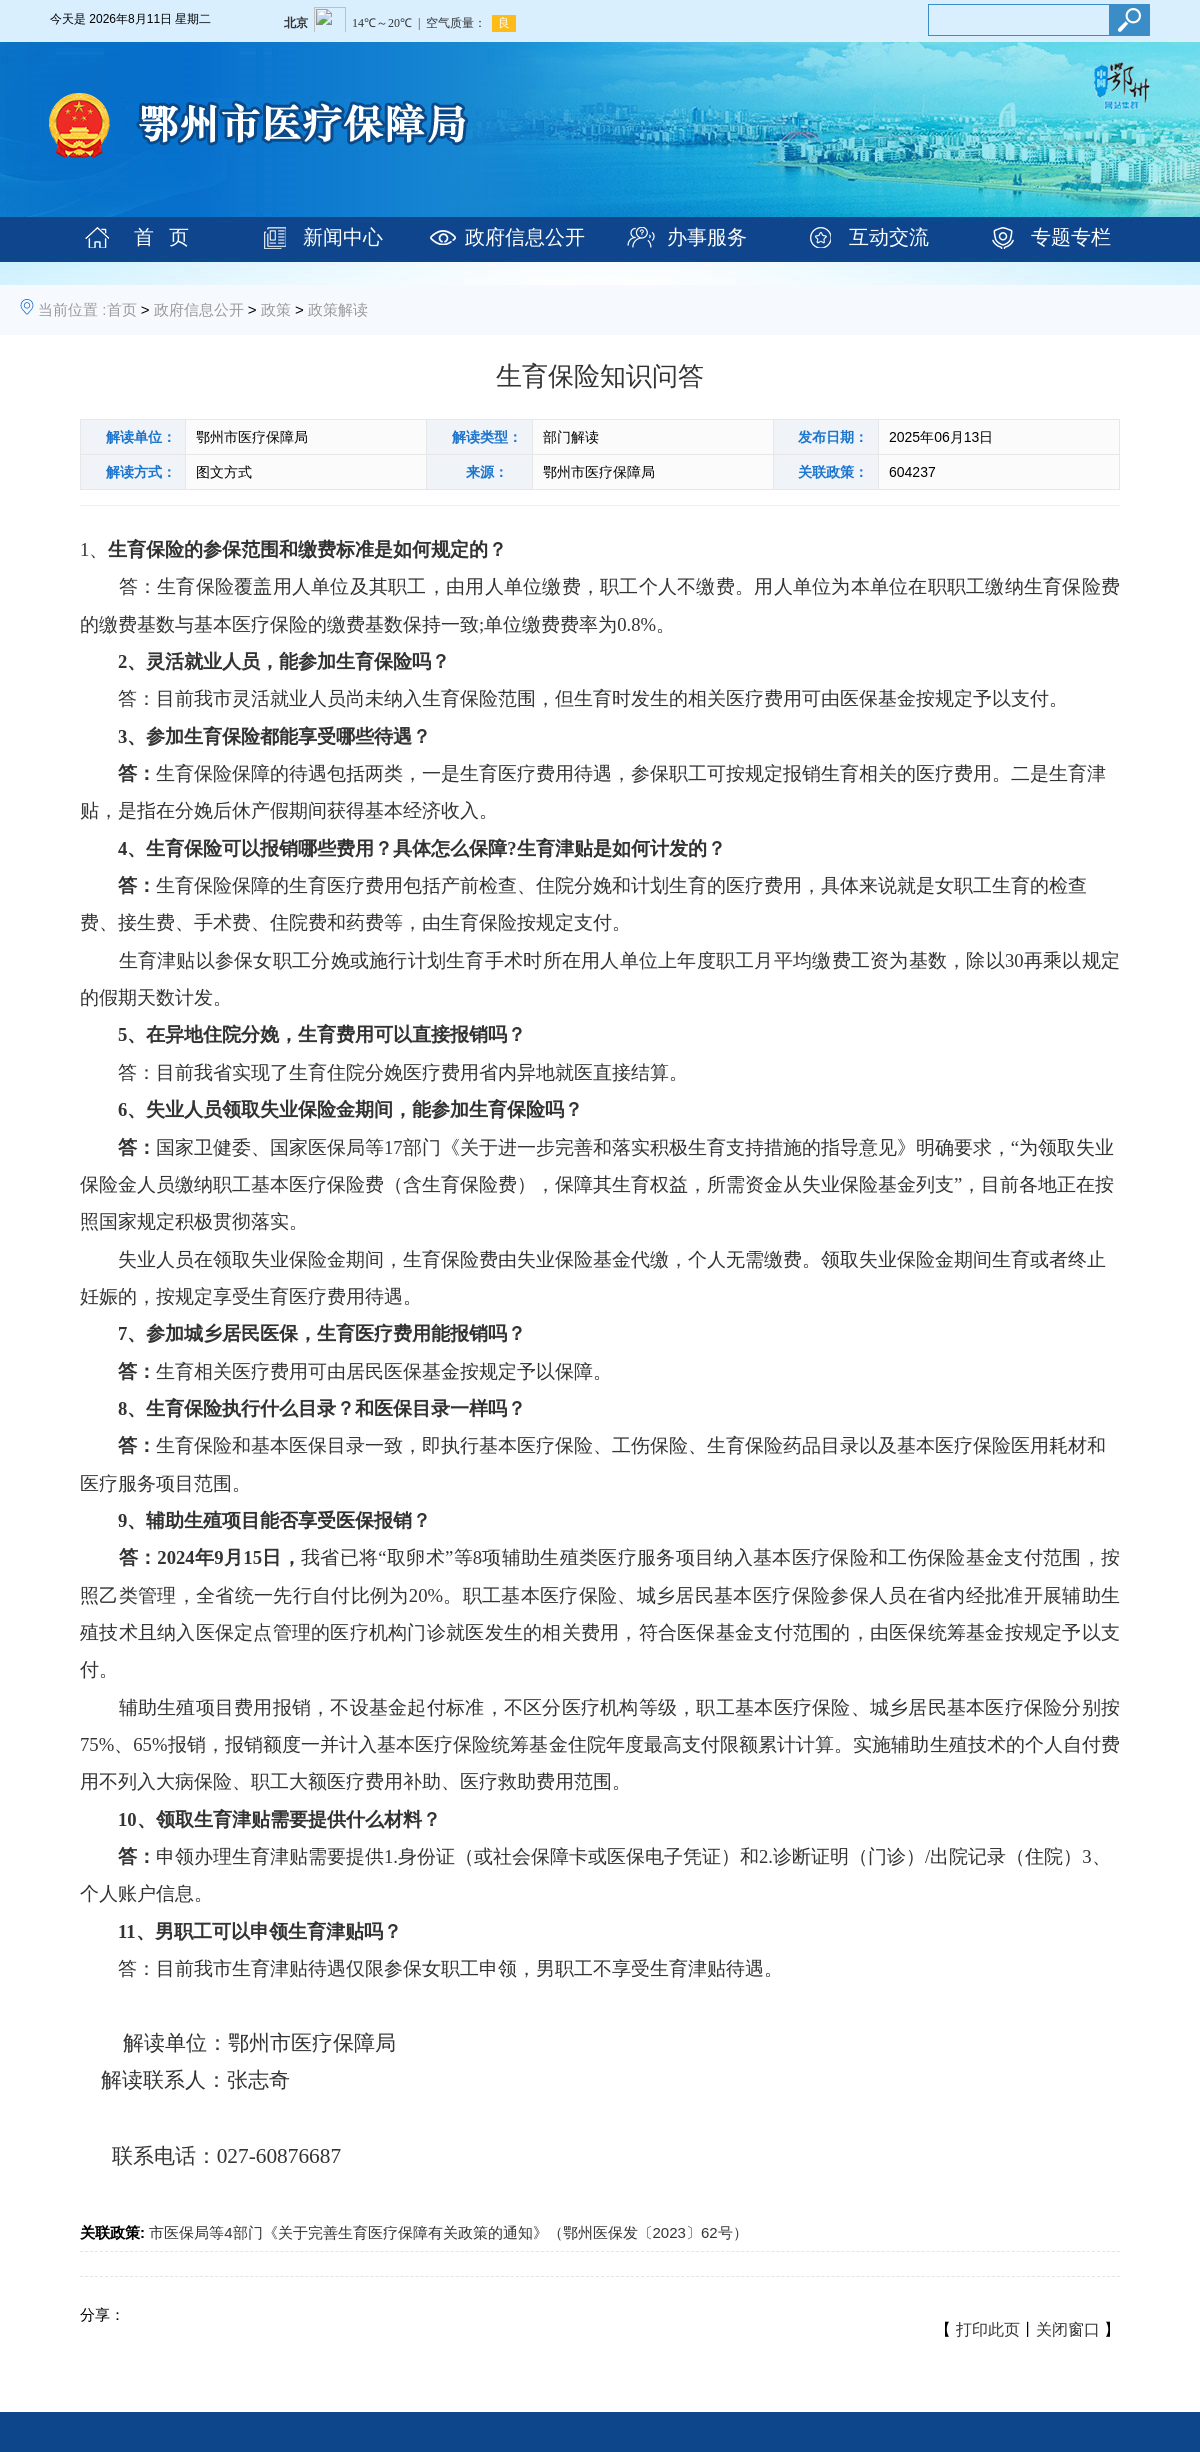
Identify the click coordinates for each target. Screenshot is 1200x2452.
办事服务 (707, 237)
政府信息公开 (525, 237)
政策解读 (338, 309)
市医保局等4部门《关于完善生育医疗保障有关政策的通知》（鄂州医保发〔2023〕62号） (448, 2232)
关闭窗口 (1068, 2329)
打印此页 (988, 2329)
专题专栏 (1071, 237)
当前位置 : (72, 309)
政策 (276, 309)
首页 (122, 309)
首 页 (161, 237)
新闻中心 (343, 237)
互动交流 (889, 237)
